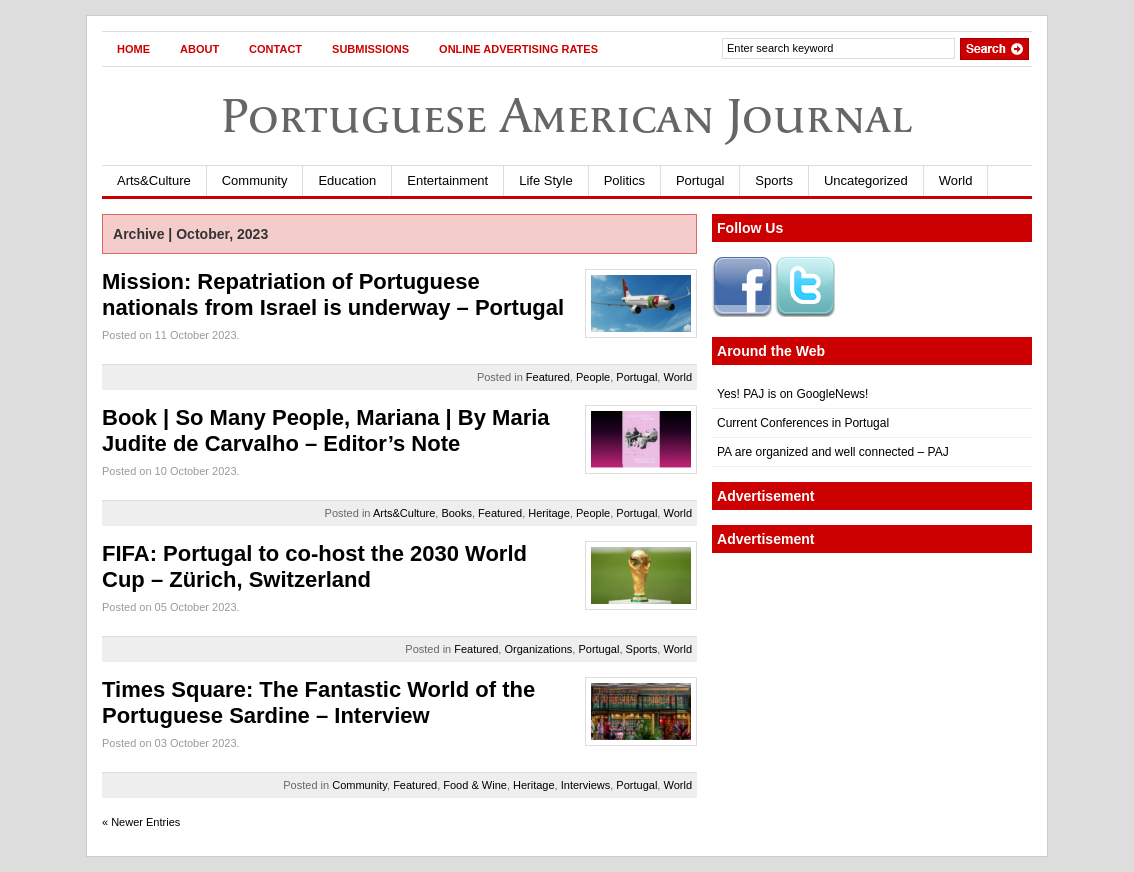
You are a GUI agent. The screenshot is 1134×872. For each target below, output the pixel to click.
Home (133, 49)
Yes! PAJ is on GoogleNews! (792, 394)
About (199, 49)
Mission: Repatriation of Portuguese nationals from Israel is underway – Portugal (333, 294)
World (956, 180)
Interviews (586, 785)
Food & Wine (475, 785)
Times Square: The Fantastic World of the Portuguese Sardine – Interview (318, 702)
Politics (624, 180)
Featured (548, 377)
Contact (275, 49)
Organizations (538, 649)
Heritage (549, 513)
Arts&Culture (154, 180)
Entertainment (447, 180)
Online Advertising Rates (518, 49)
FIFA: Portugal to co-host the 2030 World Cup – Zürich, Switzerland (314, 566)
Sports (774, 180)
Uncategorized (866, 180)
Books (456, 513)
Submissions (370, 49)
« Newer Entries (141, 822)
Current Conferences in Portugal (803, 423)
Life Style (545, 180)
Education (347, 180)
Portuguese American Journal (567, 115)
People (593, 377)
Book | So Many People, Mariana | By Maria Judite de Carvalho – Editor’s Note (326, 430)
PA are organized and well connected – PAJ (833, 452)
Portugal (700, 180)
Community (255, 180)
